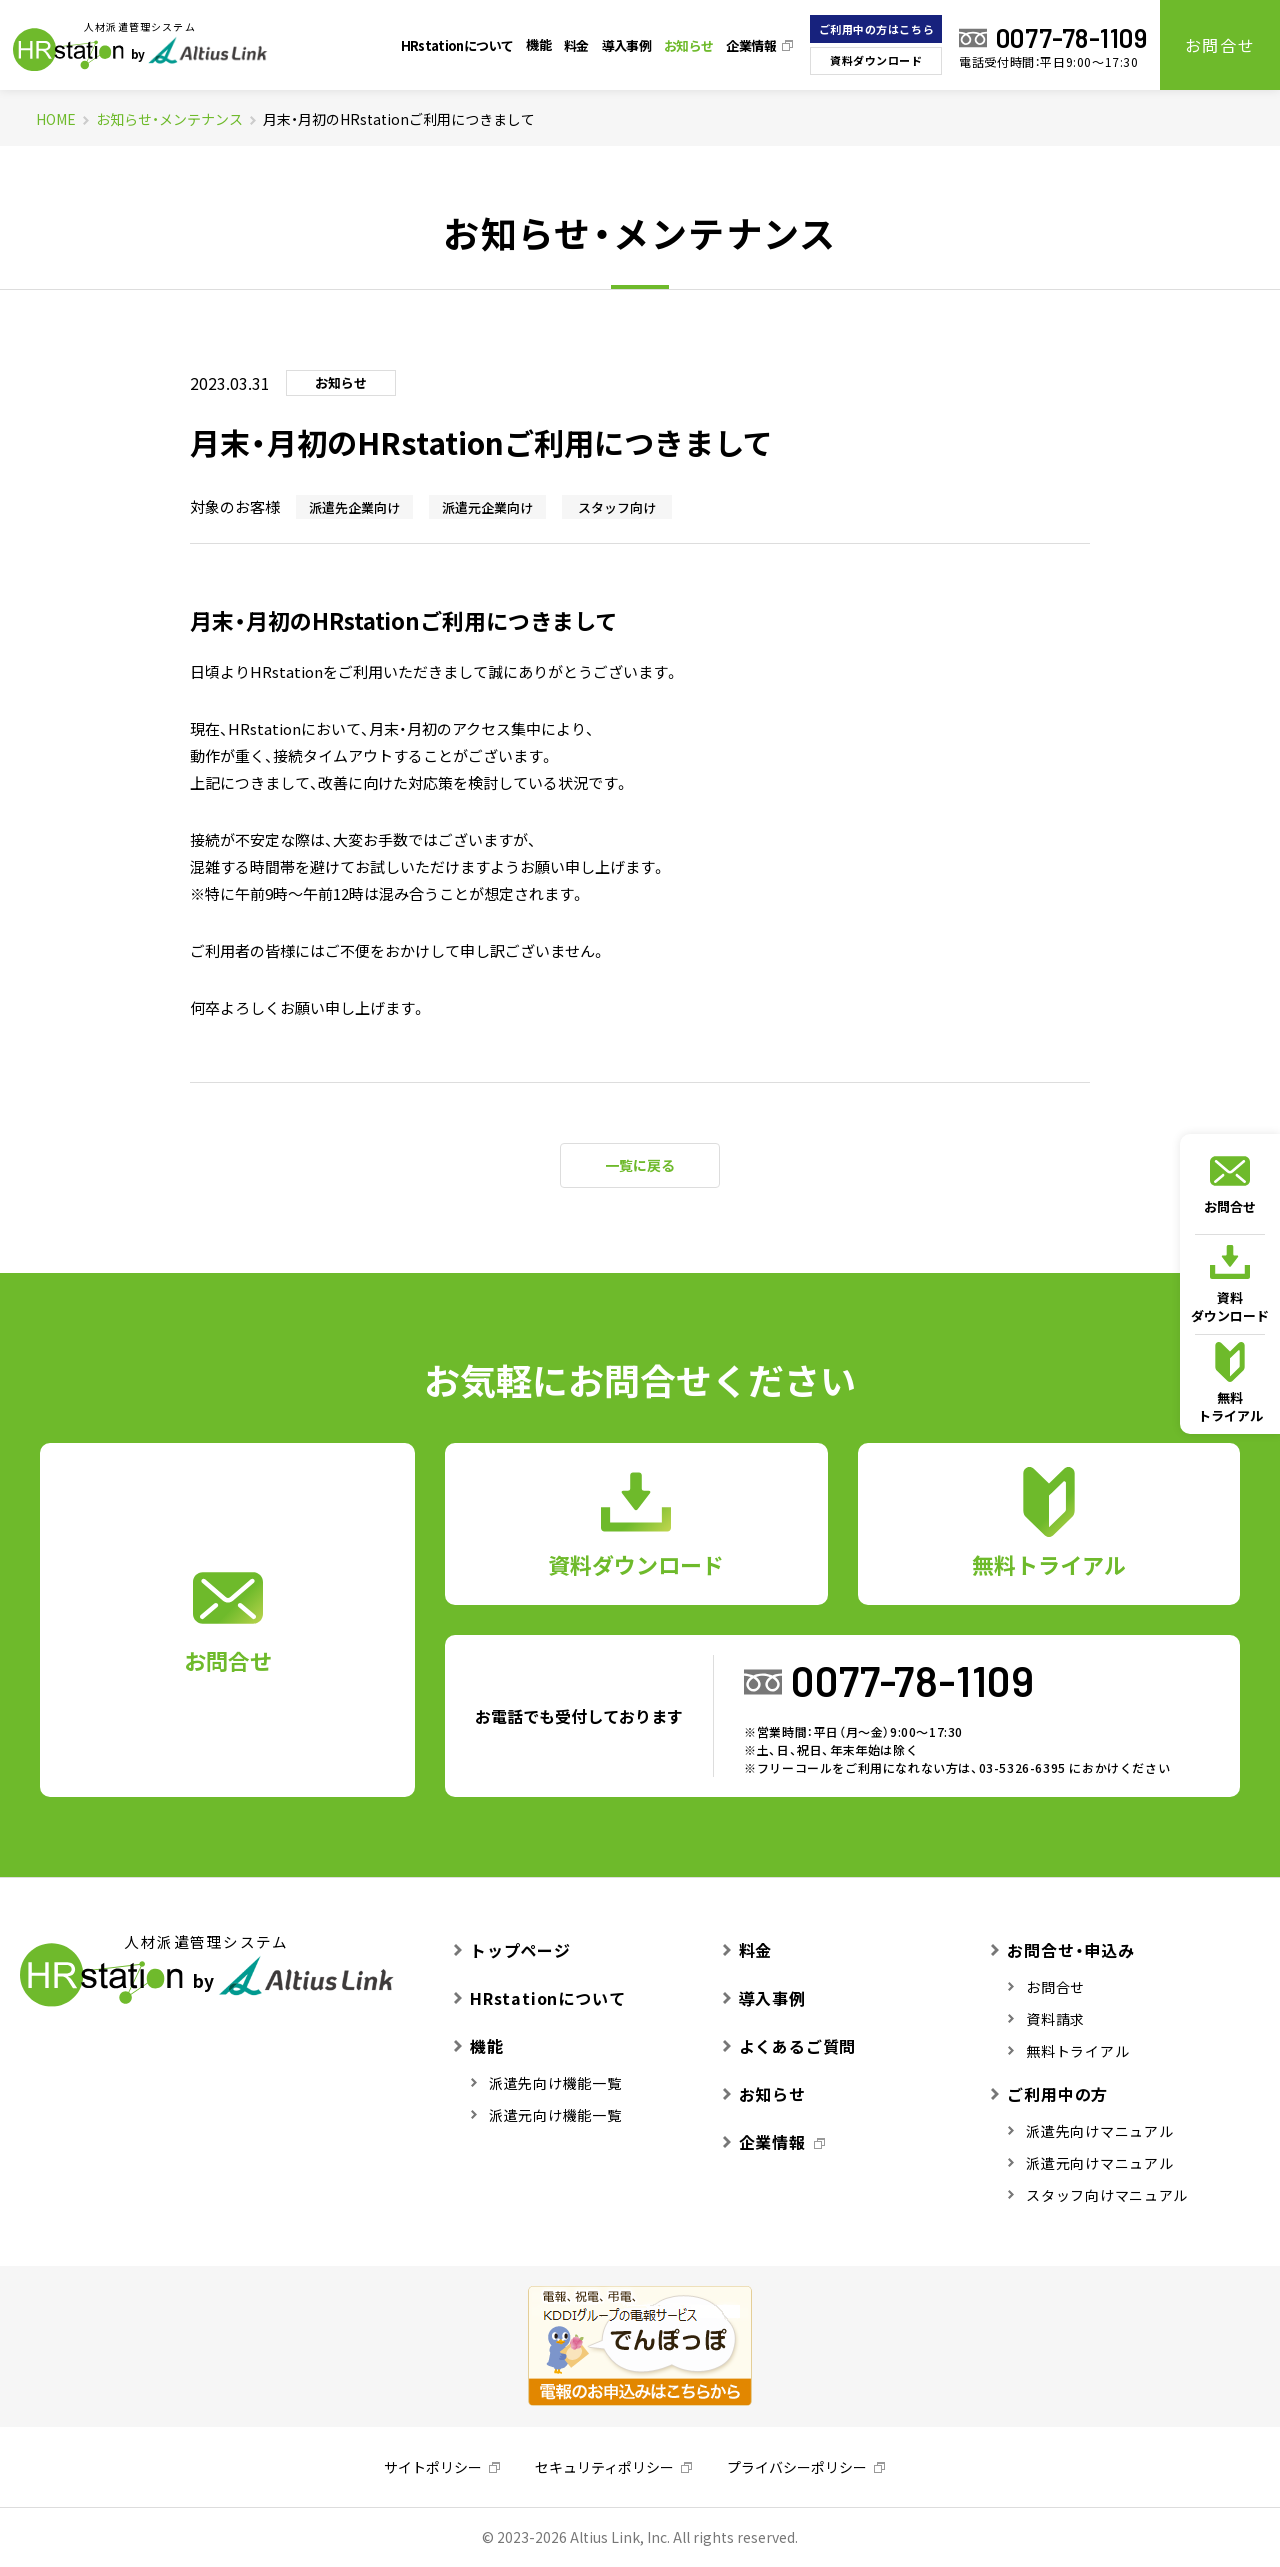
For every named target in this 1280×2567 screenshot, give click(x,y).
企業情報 (750, 45)
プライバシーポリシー (797, 2467)
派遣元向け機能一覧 (546, 2115)
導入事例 (626, 45)
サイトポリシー (433, 2467)
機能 (538, 44)
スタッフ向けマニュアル (1098, 2195)
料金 (576, 45)
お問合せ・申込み (1062, 1950)
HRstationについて (457, 45)
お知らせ (688, 45)
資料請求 (1046, 2019)
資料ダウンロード (876, 60)
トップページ (512, 1950)
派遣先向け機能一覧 (546, 2083)
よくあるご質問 (790, 2046)
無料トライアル (1230, 1383)
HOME (56, 119)
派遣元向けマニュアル (1090, 2163)
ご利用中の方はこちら (877, 29)
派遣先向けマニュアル (1090, 2131)
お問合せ (1220, 45)
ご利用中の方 (1049, 2094)
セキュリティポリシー (604, 2467)
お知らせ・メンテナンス (169, 119)
